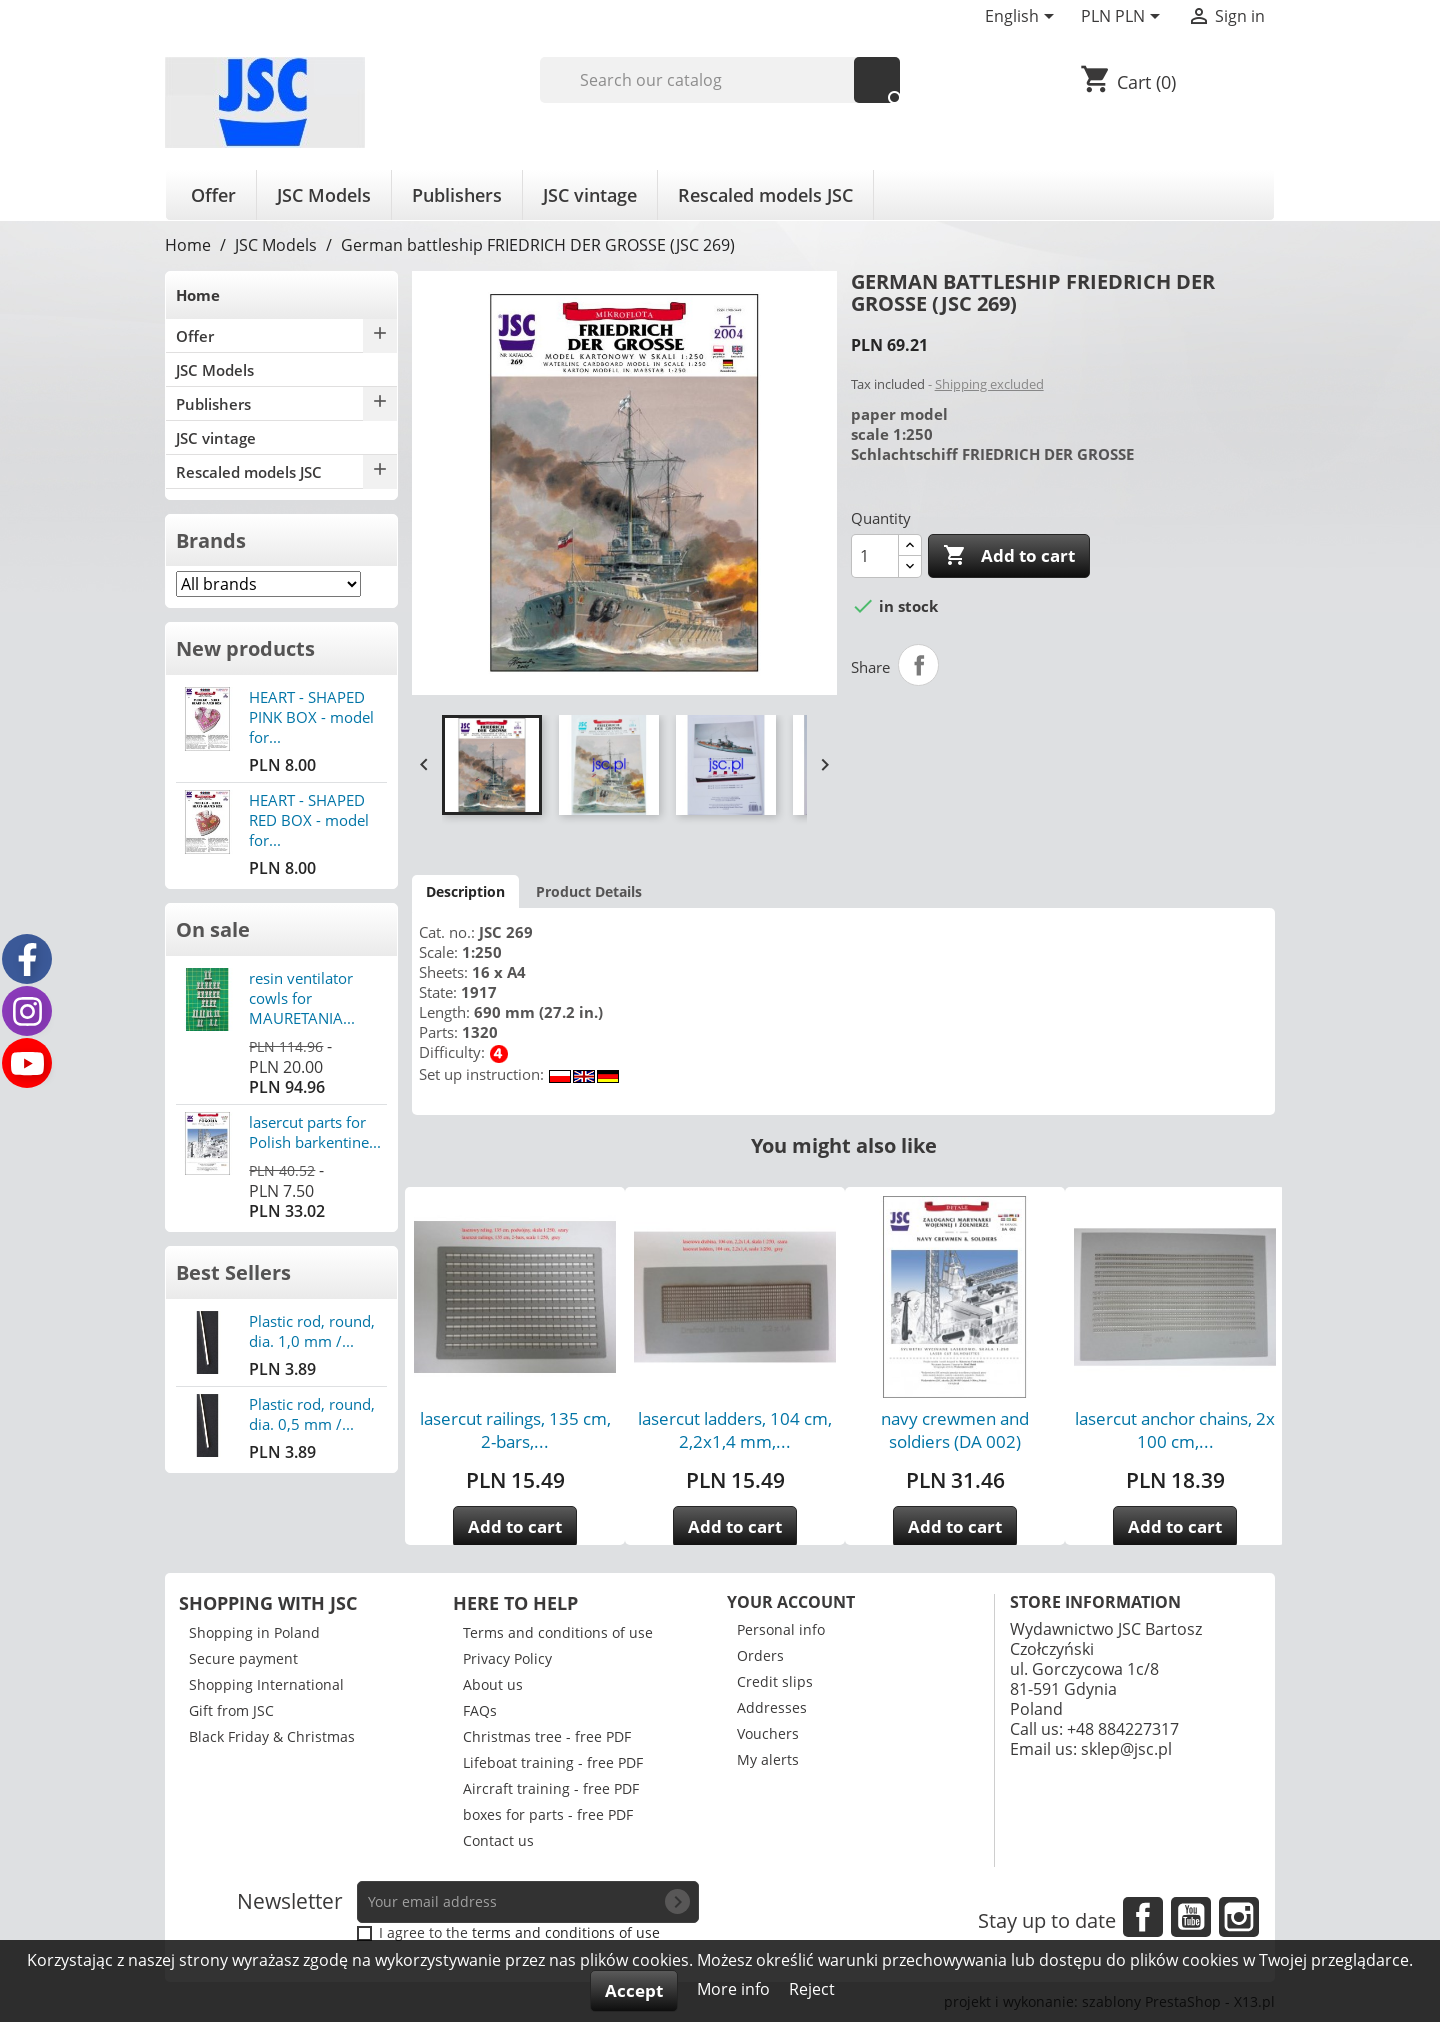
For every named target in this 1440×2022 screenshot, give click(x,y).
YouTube (1191, 1917)
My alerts (768, 1759)
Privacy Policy (507, 1658)
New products (245, 648)
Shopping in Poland (254, 1632)
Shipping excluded (989, 384)
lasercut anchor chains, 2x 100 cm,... (1175, 1430)
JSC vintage (590, 195)
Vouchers (768, 1733)
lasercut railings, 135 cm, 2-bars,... (515, 1430)
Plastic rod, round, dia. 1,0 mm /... (312, 1331)
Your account (791, 1602)
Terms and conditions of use (558, 1632)
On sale (213, 929)
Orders (760, 1655)
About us (493, 1684)
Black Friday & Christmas (272, 1736)
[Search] (720, 80)
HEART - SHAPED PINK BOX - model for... (311, 717)
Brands (211, 540)
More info (735, 1989)
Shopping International (266, 1684)
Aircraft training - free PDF (551, 1788)
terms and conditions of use (566, 1932)
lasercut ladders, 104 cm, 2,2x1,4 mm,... (735, 1430)
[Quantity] (875, 556)
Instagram (1239, 1917)
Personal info (781, 1629)
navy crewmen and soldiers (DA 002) (955, 1430)
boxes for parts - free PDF (548, 1814)
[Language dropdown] (1023, 18)
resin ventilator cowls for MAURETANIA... (302, 998)
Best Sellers (233, 1272)
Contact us (498, 1840)
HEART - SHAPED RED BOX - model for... (309, 820)
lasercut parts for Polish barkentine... (315, 1132)
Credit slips (775, 1681)
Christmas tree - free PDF (547, 1736)
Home (198, 295)
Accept (634, 1990)
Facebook (1143, 1917)
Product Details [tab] (589, 891)
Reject (812, 1989)
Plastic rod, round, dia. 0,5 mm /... (312, 1414)
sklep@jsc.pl (1126, 1749)
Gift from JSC (231, 1710)
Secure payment (243, 1658)
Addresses (772, 1707)
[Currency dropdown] (1124, 18)
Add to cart (1009, 556)
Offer (213, 195)
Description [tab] (465, 891)
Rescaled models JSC (765, 195)
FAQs (480, 1710)
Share (919, 665)
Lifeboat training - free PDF (553, 1762)
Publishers (457, 195)
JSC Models (324, 195)
